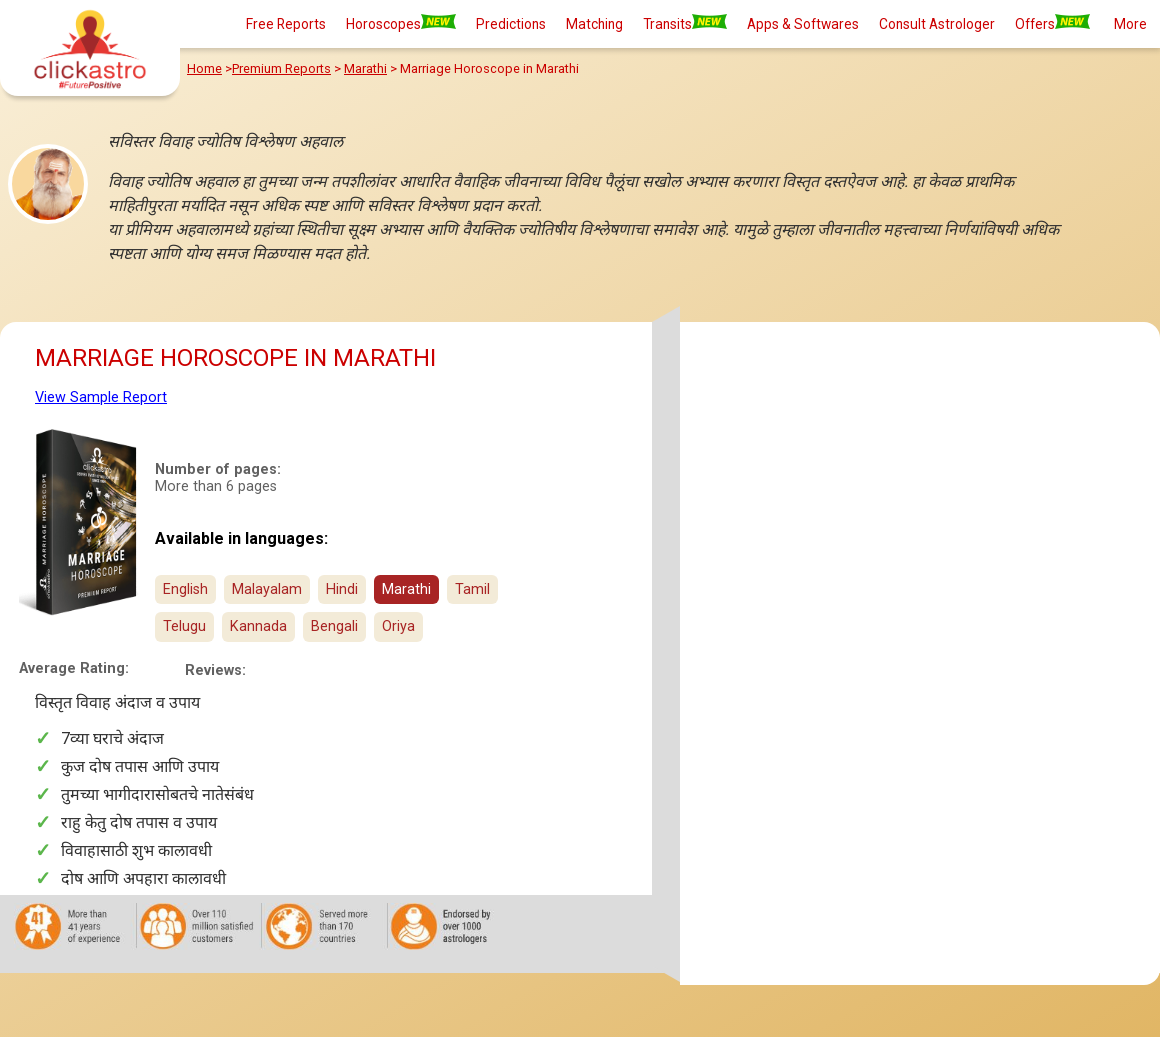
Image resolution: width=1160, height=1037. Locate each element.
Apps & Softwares (803, 24)
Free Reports (286, 24)
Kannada (258, 626)
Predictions (511, 24)
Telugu (184, 626)
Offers (1052, 23)
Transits (685, 23)
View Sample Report (101, 397)
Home (204, 68)
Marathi (365, 68)
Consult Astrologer (937, 24)
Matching (594, 24)
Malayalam (267, 589)
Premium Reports (281, 68)
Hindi (342, 589)
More (1130, 24)
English (185, 589)
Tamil (472, 589)
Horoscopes (401, 23)
